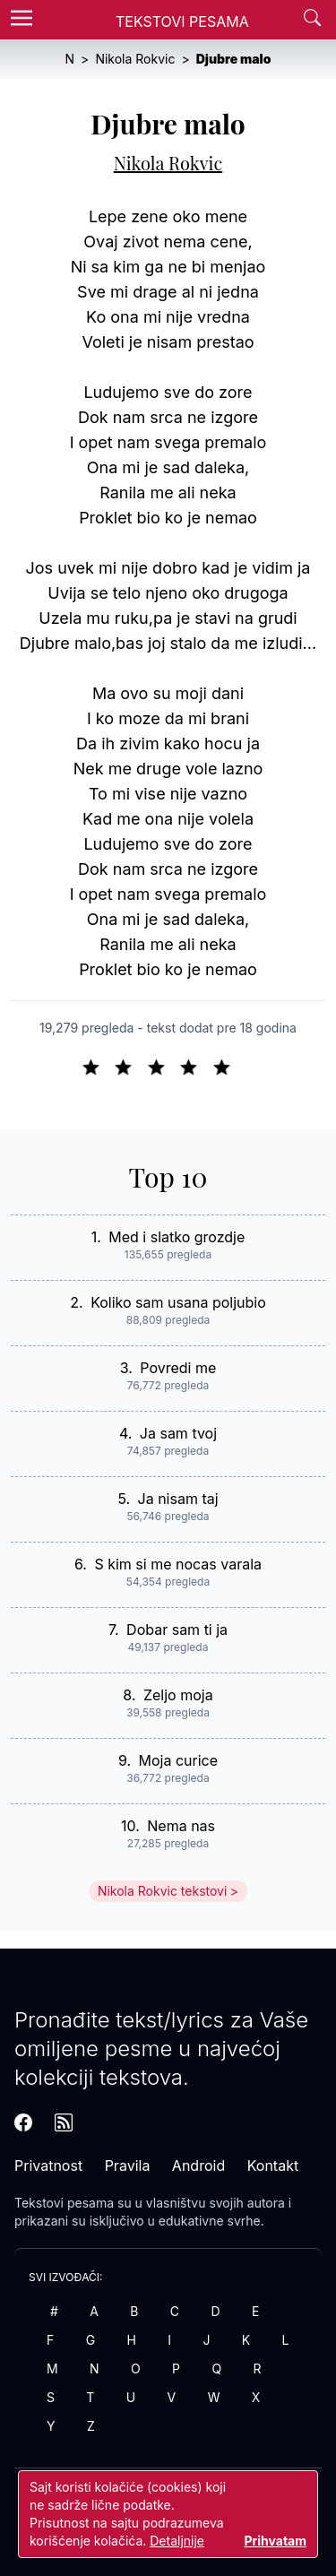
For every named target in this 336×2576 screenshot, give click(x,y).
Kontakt (272, 2165)
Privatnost (48, 2165)
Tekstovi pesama (64, 2202)
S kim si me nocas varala (178, 1564)
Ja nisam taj (178, 1499)
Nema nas (181, 1826)
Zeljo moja (178, 1695)
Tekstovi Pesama (182, 21)
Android (198, 2165)
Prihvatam (275, 2540)
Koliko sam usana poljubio (178, 1302)
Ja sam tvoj (178, 1433)
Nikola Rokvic (168, 163)
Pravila (128, 2165)
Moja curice (179, 1760)
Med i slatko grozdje (176, 1237)
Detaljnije (177, 2540)
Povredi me (178, 1368)
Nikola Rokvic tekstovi (162, 1890)
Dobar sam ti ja (177, 1629)
